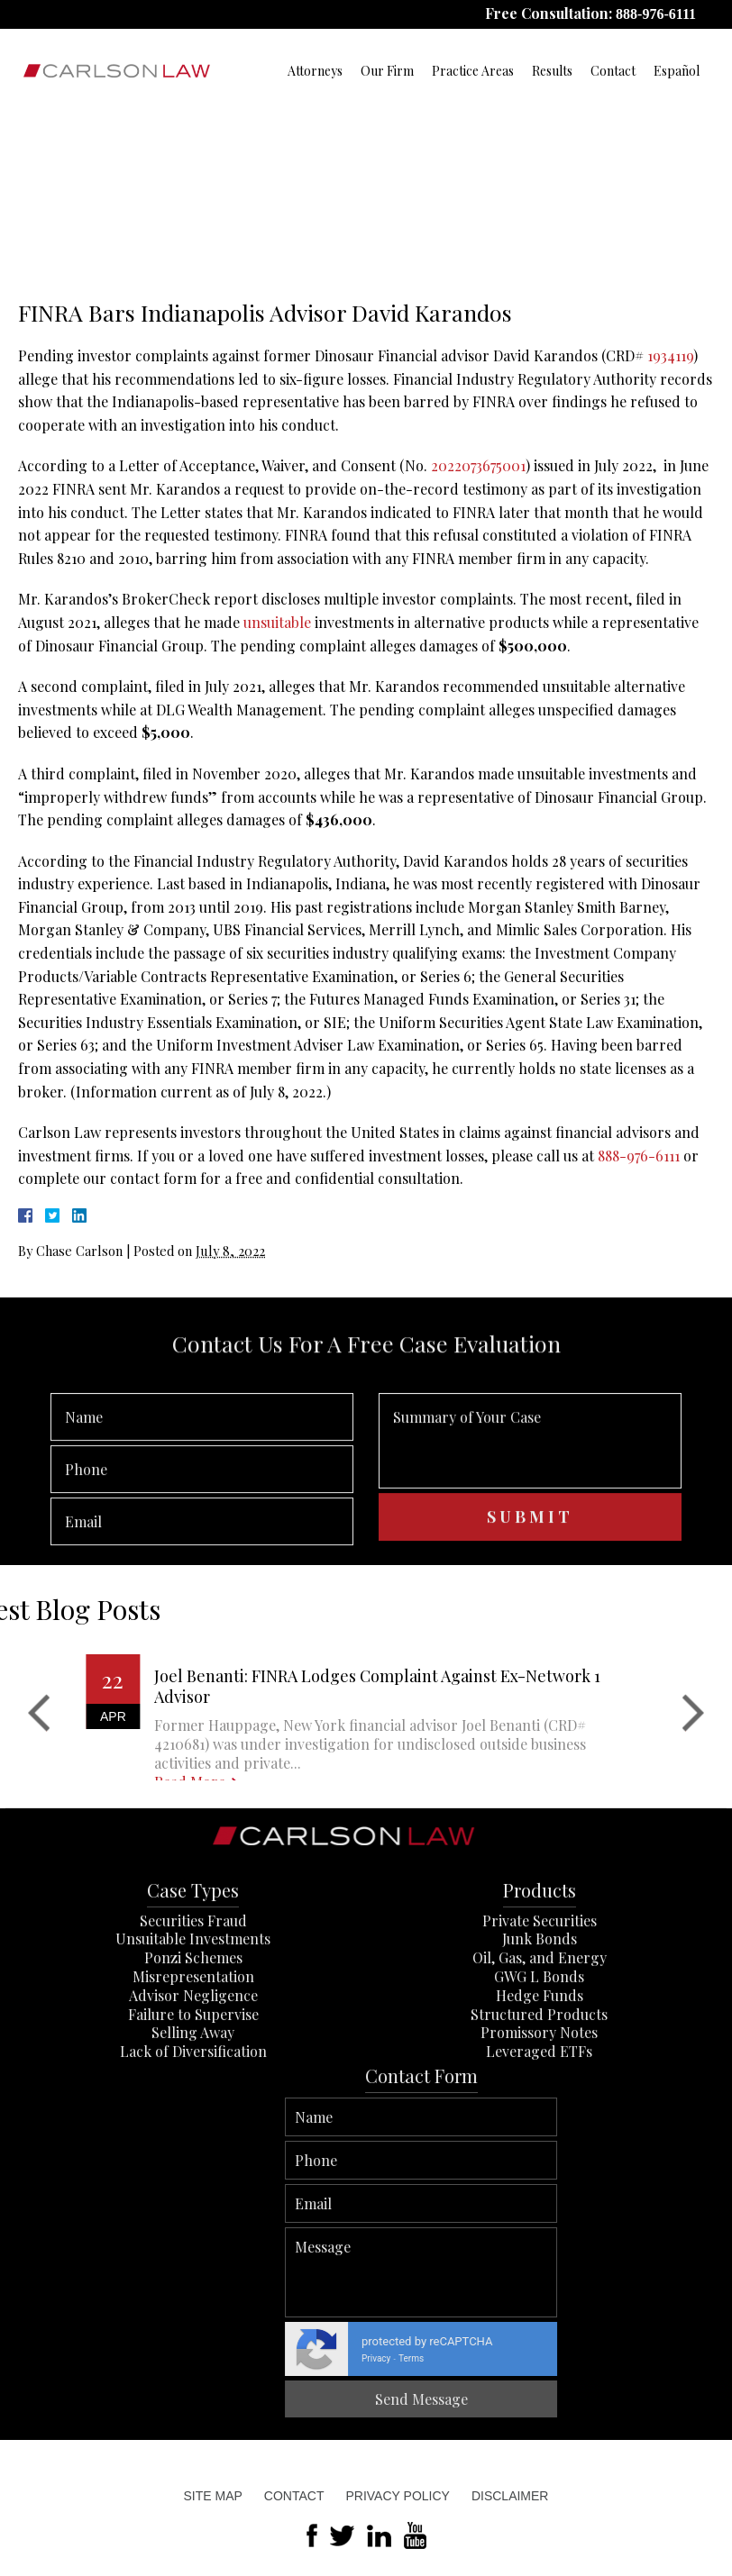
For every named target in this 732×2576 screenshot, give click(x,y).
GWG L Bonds (539, 2059)
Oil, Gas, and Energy (539, 2040)
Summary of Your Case (530, 1504)
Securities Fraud (193, 2002)
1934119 (670, 355)
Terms (712, 2358)
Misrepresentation (193, 2059)
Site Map (213, 2496)
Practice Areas (473, 70)
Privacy (677, 2358)
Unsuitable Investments (192, 2021)
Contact (613, 70)
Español (677, 70)
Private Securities (539, 2002)
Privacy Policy (397, 2496)
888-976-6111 (656, 14)
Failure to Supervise (193, 2096)
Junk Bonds (539, 2021)
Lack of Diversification (193, 2134)
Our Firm (387, 70)
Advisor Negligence (193, 2077)
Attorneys (315, 70)
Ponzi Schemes (193, 2040)
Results (552, 70)
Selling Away (192, 2115)
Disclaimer (510, 2496)
